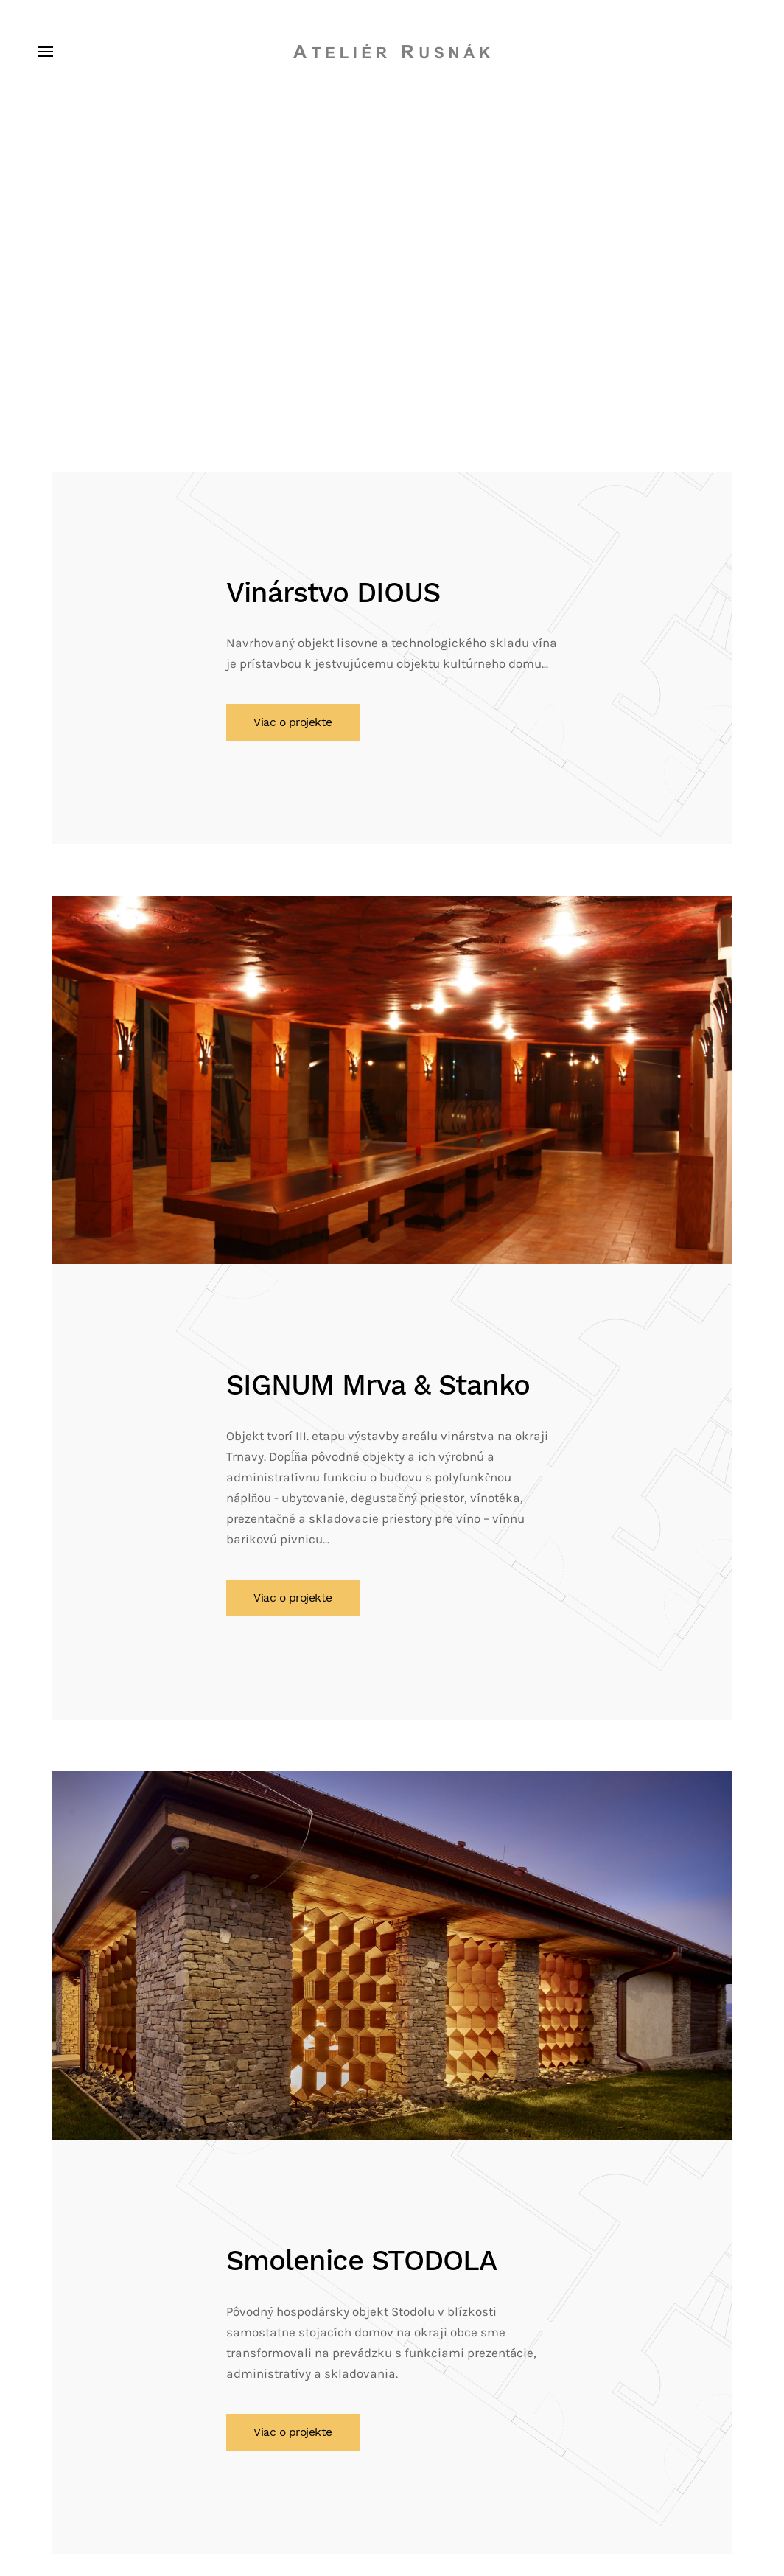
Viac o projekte (292, 722)
